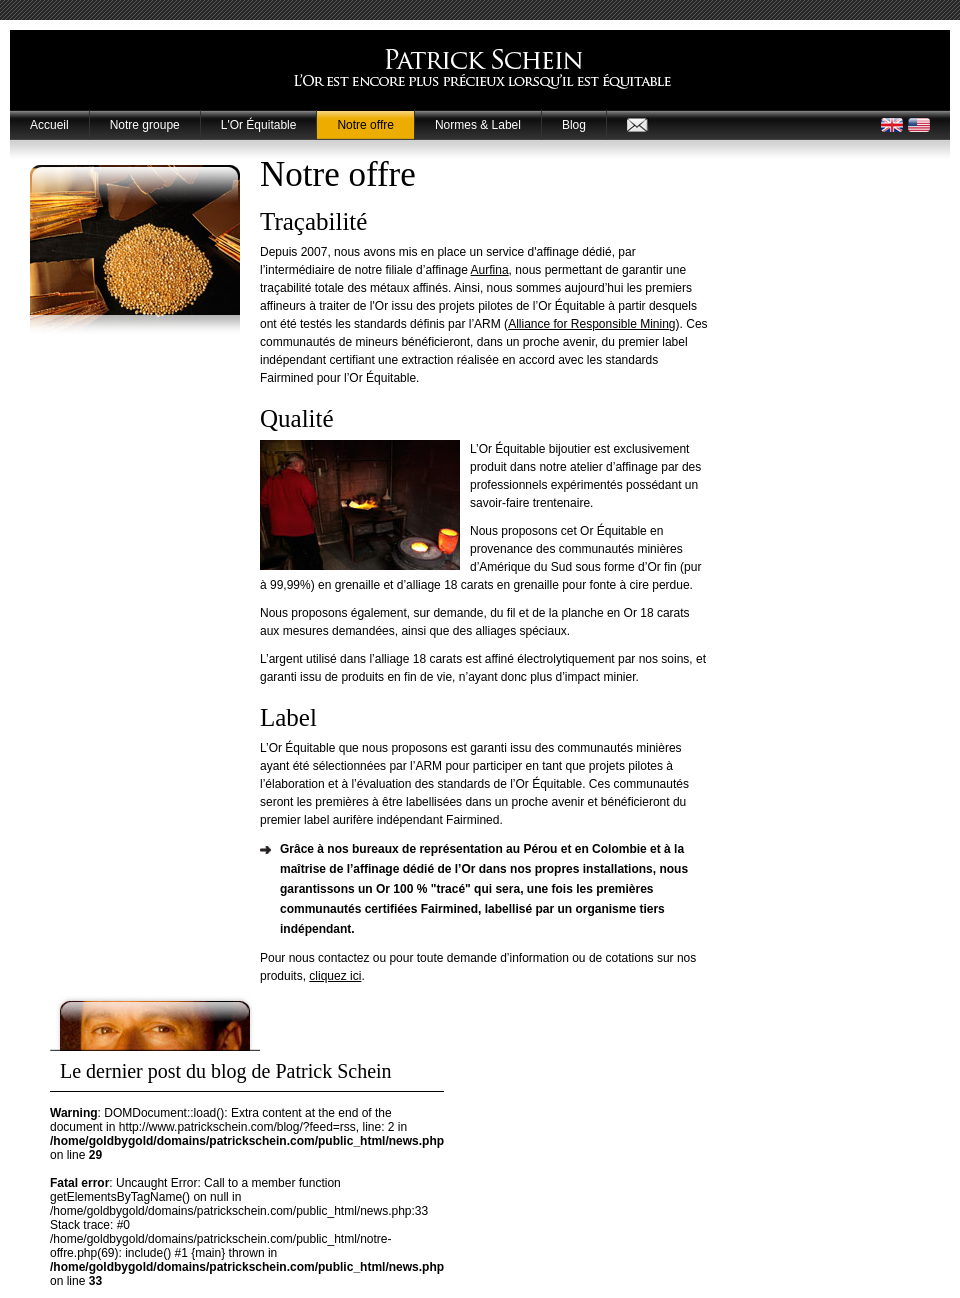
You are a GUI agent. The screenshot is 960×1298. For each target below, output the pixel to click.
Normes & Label (478, 125)
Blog (574, 125)
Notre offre (365, 125)
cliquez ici (335, 976)
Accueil (49, 125)
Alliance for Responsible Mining (591, 324)
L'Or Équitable (259, 125)
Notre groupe (145, 125)
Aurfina (490, 270)
